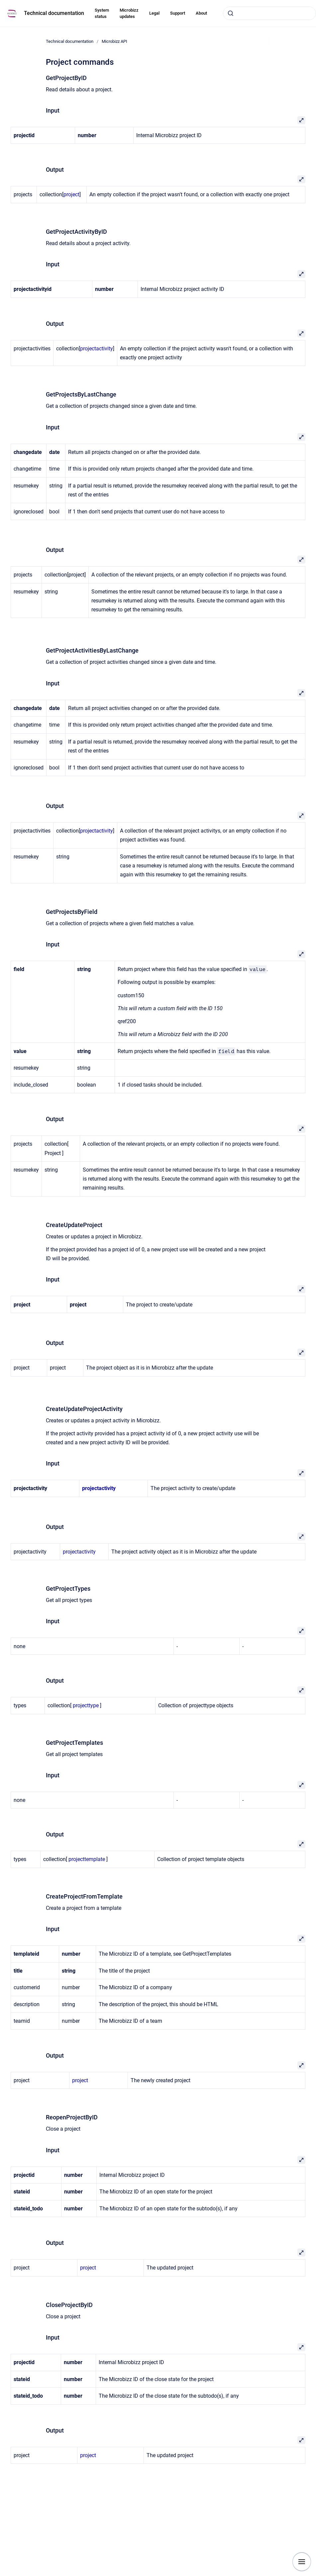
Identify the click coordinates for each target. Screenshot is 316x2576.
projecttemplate (86, 1859)
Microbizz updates (129, 13)
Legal (154, 13)
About (201, 13)
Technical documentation (54, 13)
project (71, 194)
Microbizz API (114, 41)
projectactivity (96, 348)
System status (102, 13)
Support (177, 13)
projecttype (86, 1705)
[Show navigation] (302, 2562)
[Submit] (230, 13)
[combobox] (269, 13)
